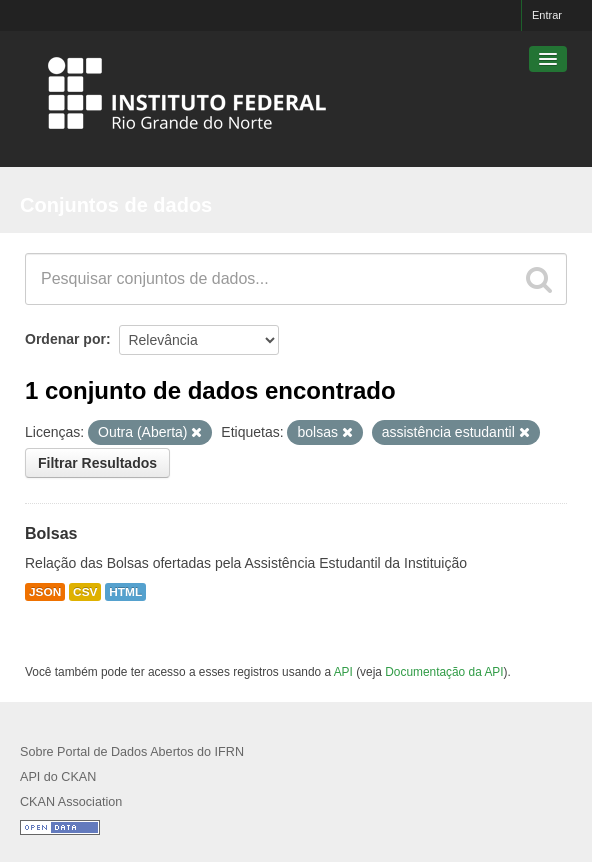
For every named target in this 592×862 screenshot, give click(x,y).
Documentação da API (444, 672)
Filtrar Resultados (97, 463)
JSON (45, 592)
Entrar (547, 15)
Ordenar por (65, 339)
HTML (125, 592)
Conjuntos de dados (116, 205)
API (343, 672)
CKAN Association (71, 802)
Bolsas (51, 533)
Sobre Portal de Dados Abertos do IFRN (132, 752)
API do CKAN (58, 777)
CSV (85, 592)
